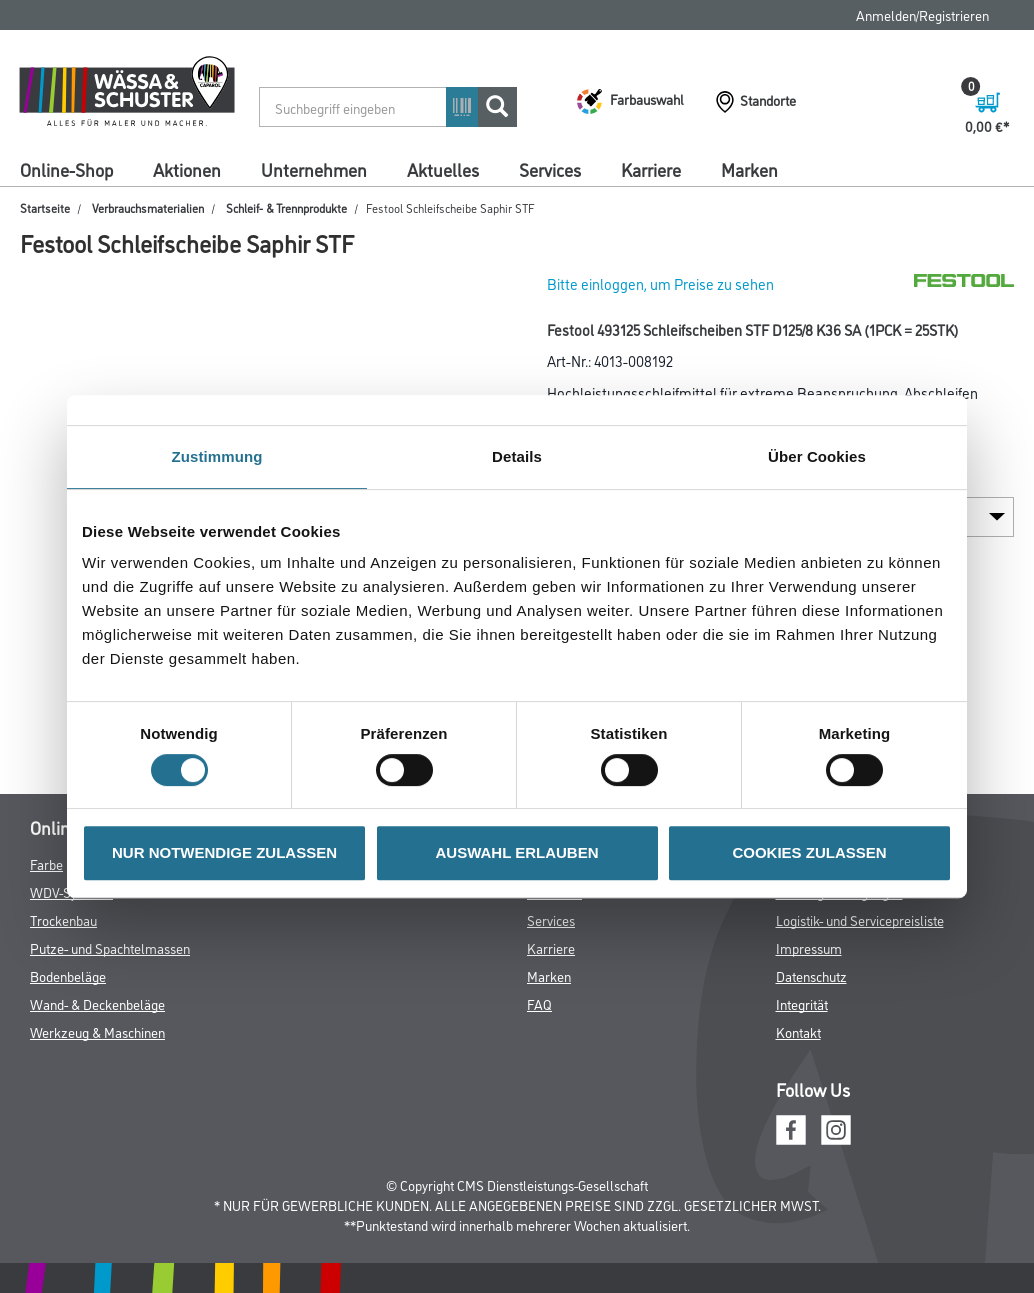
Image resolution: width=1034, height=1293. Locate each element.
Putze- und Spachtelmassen (110, 947)
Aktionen (187, 169)
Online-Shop (66, 169)
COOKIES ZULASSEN (809, 852)
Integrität (802, 1003)
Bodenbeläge (68, 975)
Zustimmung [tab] (217, 456)
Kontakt (798, 1031)
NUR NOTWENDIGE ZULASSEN (224, 852)
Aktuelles (443, 169)
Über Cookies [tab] (817, 456)
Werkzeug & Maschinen (97, 1031)
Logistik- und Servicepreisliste (860, 919)
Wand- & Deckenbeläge (97, 1003)
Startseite (45, 207)
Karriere (651, 169)
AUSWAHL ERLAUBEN (516, 852)
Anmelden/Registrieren (922, 14)
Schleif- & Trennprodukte (286, 207)
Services (550, 169)
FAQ (539, 1003)
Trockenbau (63, 919)
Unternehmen (314, 169)
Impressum (809, 947)
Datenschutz (811, 975)
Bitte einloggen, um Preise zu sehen (660, 283)
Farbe (46, 863)
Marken (749, 169)
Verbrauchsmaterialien (148, 207)
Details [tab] (517, 456)
